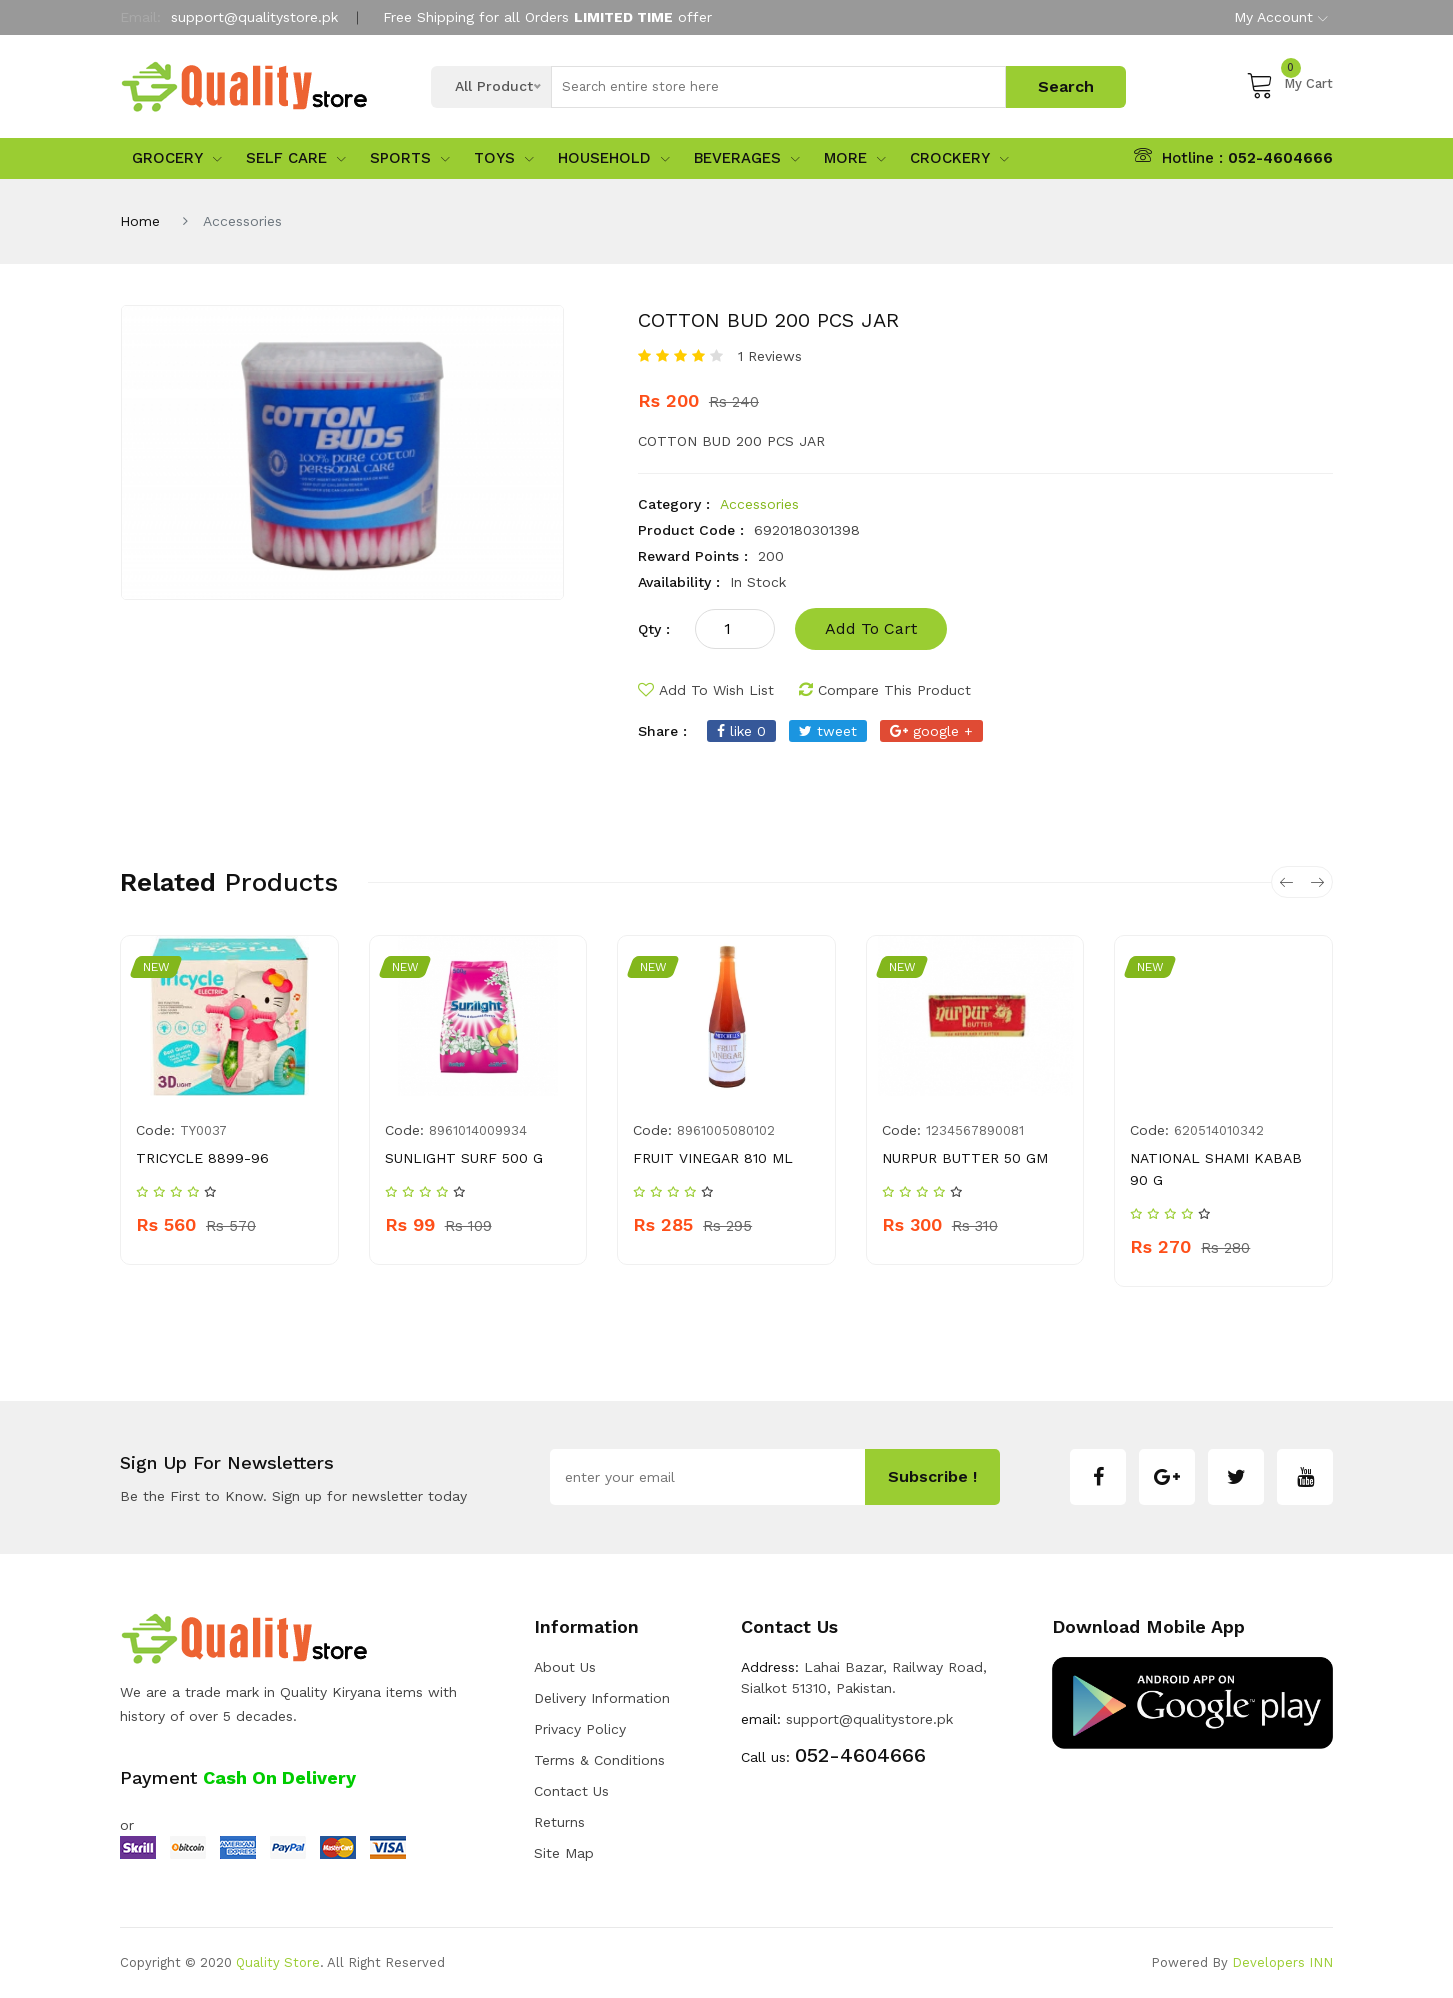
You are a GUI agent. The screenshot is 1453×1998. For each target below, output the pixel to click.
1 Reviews (770, 356)
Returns (559, 1822)
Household (614, 158)
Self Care (296, 158)
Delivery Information (602, 1698)
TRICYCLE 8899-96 (202, 1158)
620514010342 (1219, 1130)
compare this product (885, 690)
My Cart (1289, 84)
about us (565, 1667)
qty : (654, 629)
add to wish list (706, 690)
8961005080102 (726, 1130)
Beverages (747, 158)
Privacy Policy (580, 1729)
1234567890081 (975, 1130)
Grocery (177, 158)
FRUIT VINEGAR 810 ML (713, 1158)
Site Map (564, 1853)
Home (140, 221)
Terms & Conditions (599, 1760)
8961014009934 (478, 1130)
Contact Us (571, 1791)
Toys (504, 158)
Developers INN (1282, 1962)
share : (662, 731)
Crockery (959, 158)
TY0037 (203, 1130)
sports (410, 158)
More (855, 158)
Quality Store (278, 1962)
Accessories (759, 504)
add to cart (871, 628)
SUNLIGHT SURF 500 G (464, 1158)
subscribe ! (932, 1476)
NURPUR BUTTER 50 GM (965, 1158)
